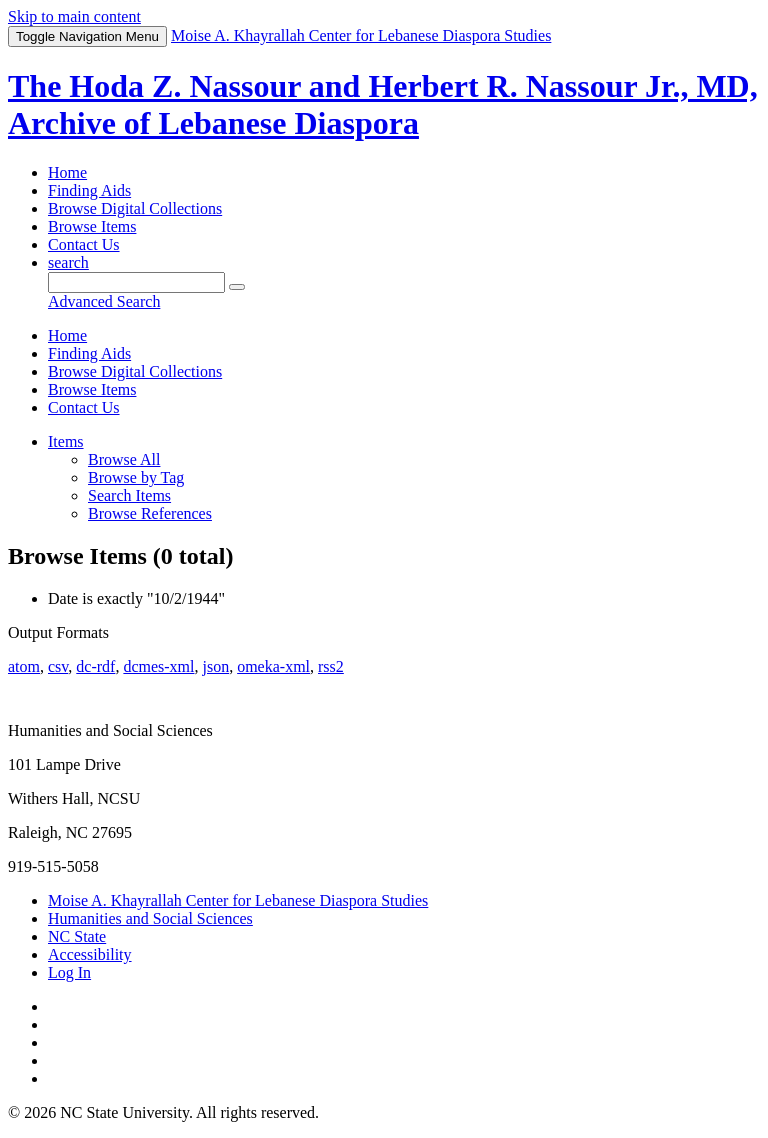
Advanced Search (104, 301)
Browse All (124, 459)
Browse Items (92, 226)
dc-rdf (95, 666)
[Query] (136, 282)
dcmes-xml (158, 666)
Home (67, 172)
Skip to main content (74, 16)
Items (66, 441)
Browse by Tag (136, 477)
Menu (87, 36)
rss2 (331, 666)
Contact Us (84, 244)
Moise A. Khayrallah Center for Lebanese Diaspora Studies (238, 900)
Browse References (150, 513)
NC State (77, 936)
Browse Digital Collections (135, 208)
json (215, 666)
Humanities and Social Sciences (150, 918)
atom (24, 666)
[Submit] (237, 287)
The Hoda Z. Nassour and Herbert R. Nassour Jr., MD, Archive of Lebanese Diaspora (383, 104)
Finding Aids (89, 190)
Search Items (129, 495)
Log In (69, 972)
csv (58, 666)
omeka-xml (273, 666)
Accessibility (90, 954)
